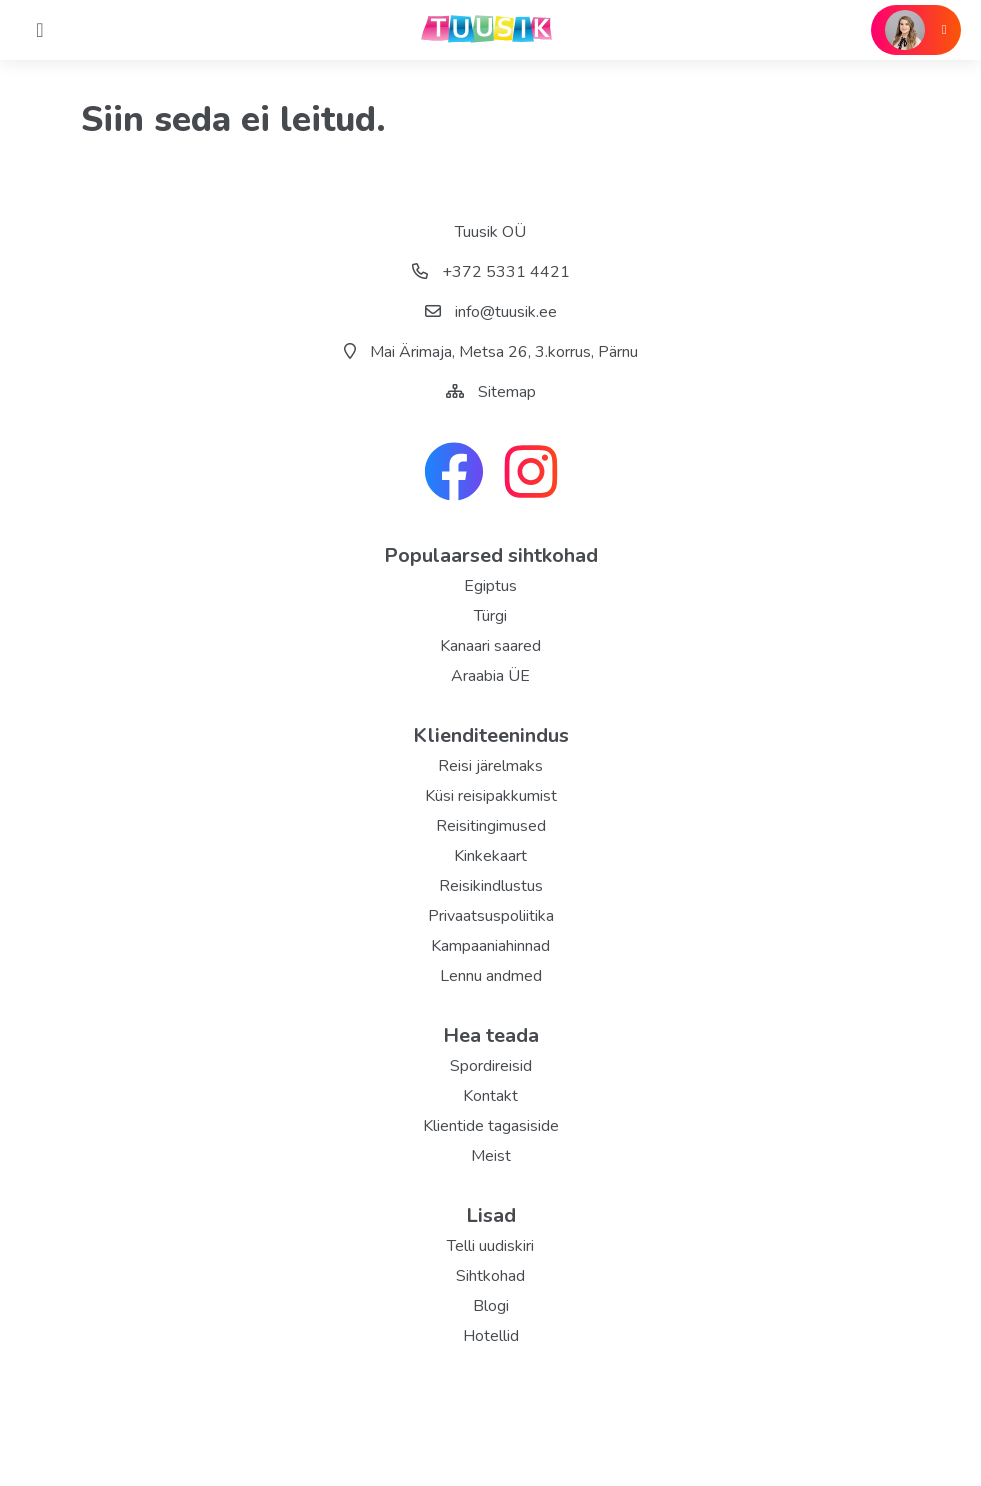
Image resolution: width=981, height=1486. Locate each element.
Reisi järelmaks (490, 766)
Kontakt (490, 1096)
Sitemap (507, 392)
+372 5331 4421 (491, 272)
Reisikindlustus (491, 886)
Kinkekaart (490, 856)
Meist (491, 1156)
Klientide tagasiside (491, 1126)
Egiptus (490, 586)
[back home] (491, 30)
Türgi (490, 616)
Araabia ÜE (490, 676)
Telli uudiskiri (490, 1246)
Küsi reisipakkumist (491, 796)
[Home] (40, 30)
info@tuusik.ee (491, 312)
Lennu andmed (491, 976)
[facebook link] (454, 474)
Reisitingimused (491, 826)
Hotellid (491, 1336)
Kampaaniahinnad (490, 946)
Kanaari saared (490, 646)
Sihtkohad (490, 1276)
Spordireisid (491, 1066)
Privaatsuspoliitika (491, 916)
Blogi (491, 1306)
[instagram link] (531, 474)
